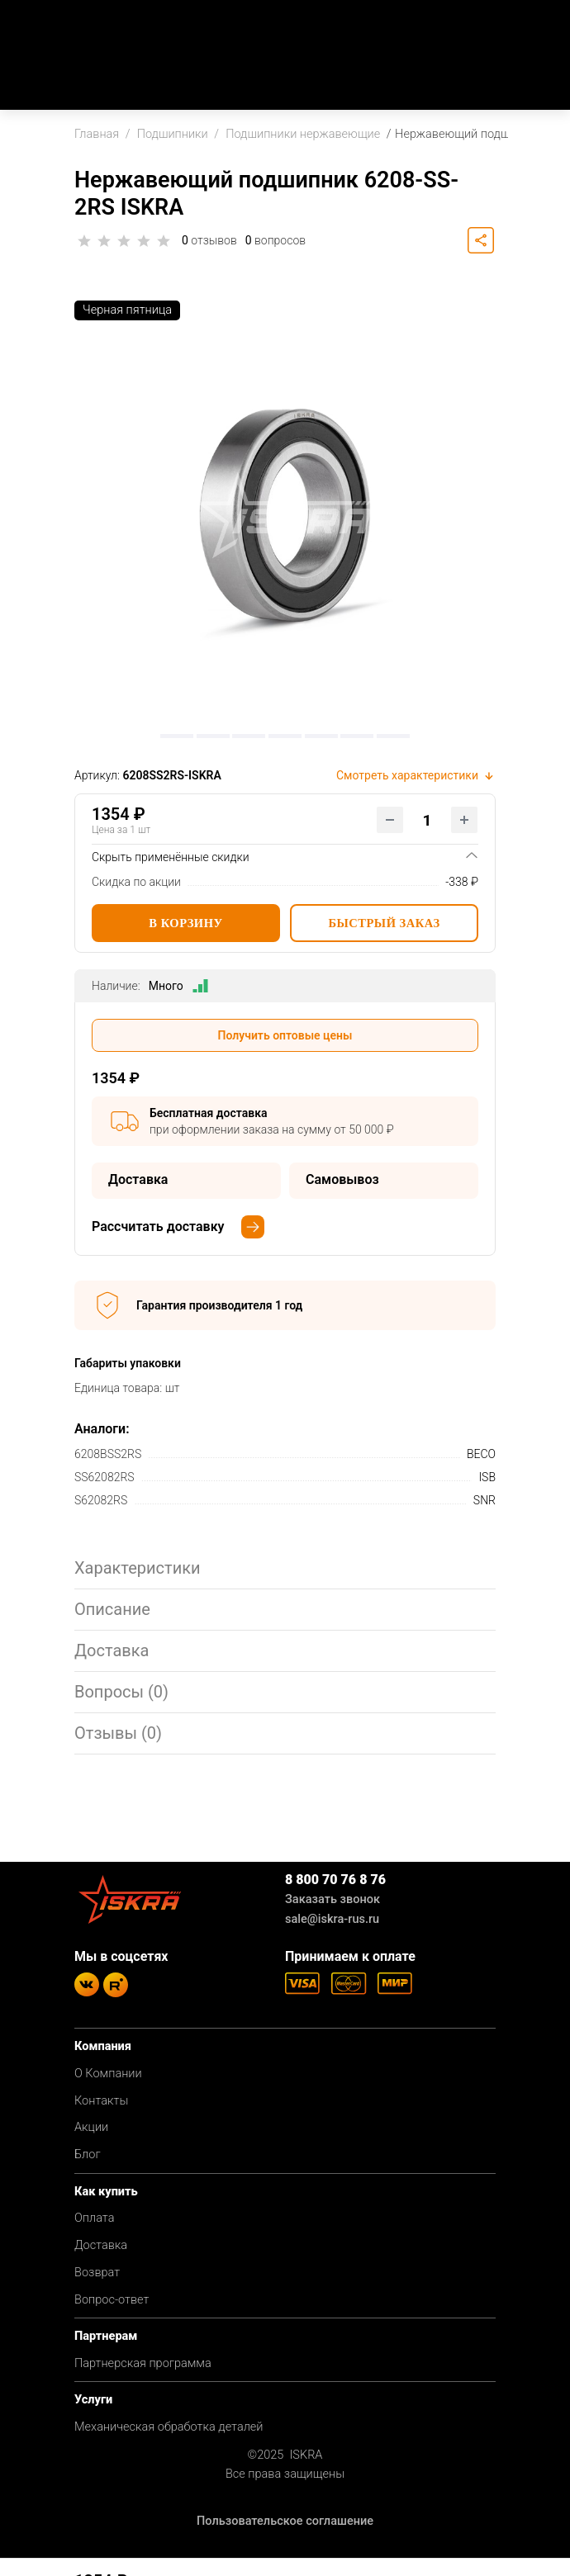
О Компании (108, 2074)
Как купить (106, 2192)
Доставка (100, 2245)
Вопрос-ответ (111, 2300)
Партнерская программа (142, 2363)
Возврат (97, 2273)
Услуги (93, 2400)
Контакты (101, 2101)
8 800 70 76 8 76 (335, 1879)
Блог (87, 2154)
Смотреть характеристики (416, 775)
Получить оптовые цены (285, 1035)
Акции (91, 2127)
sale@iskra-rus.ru (332, 1919)
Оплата (94, 2218)
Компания (102, 2046)
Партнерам (105, 2336)
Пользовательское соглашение (285, 2521)
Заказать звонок (332, 1899)
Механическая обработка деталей (169, 2427)
